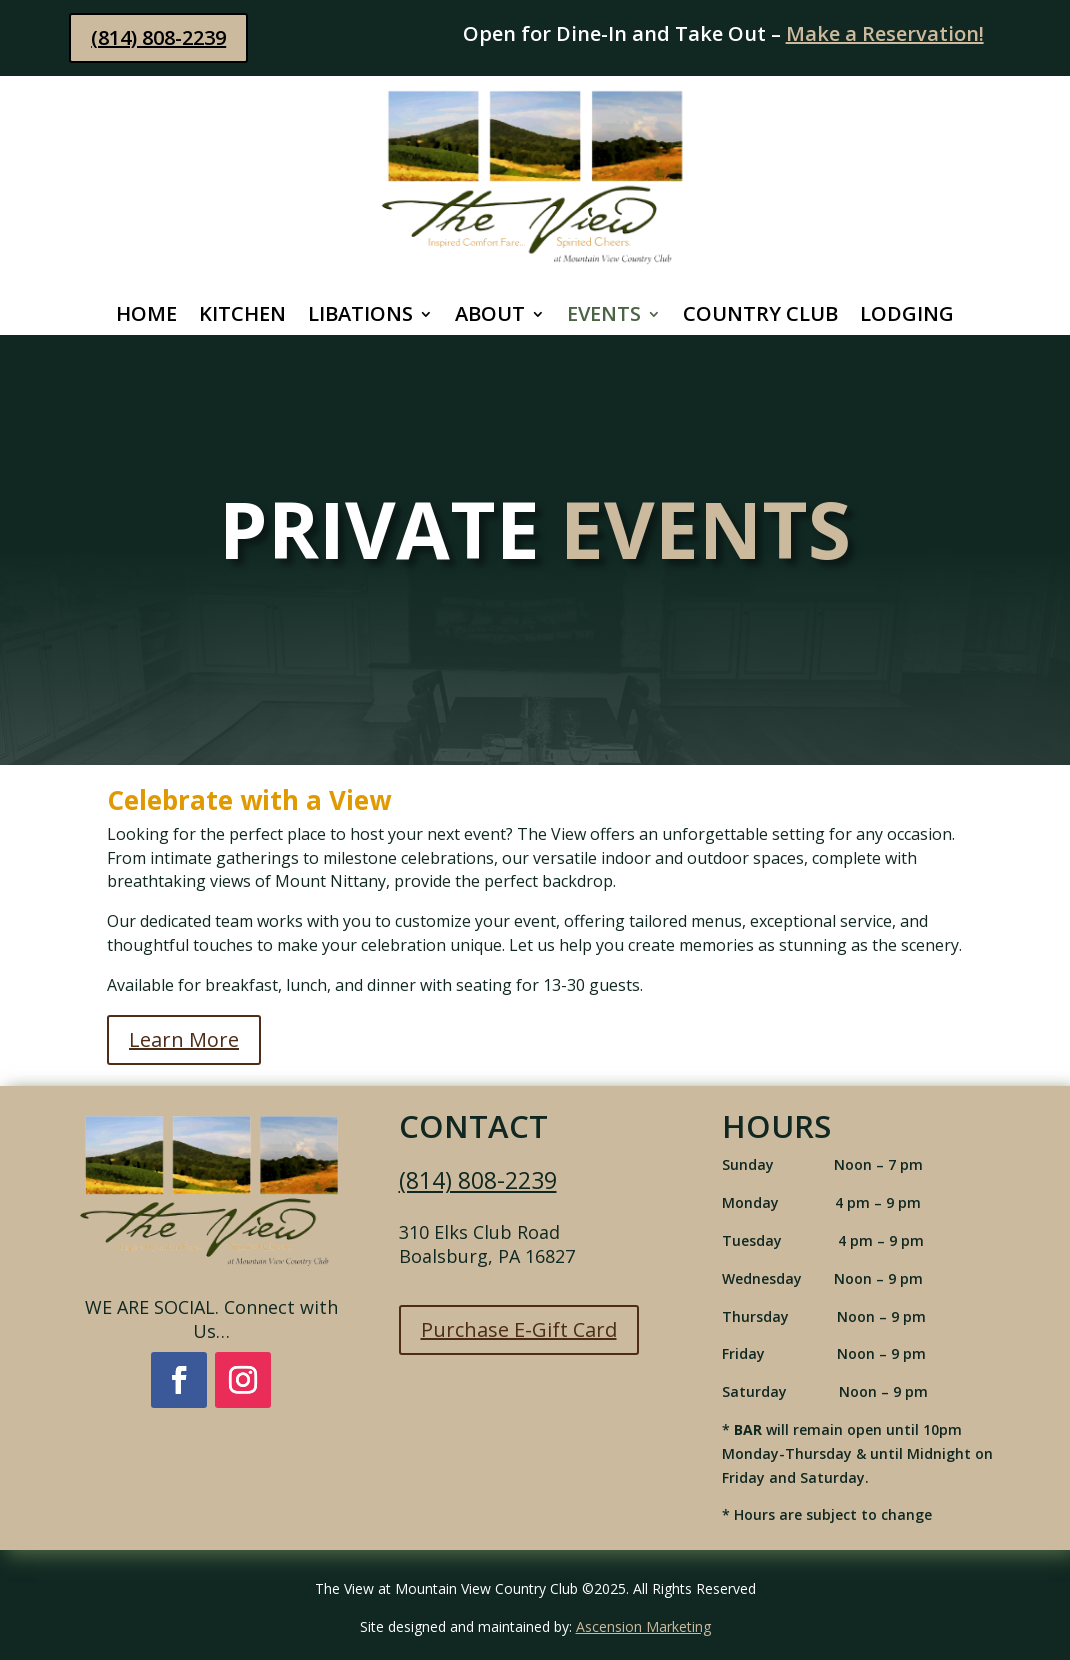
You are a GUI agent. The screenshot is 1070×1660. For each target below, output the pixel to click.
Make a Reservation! (885, 33)
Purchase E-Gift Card (519, 1329)
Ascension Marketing (643, 1626)
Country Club (760, 317)
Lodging (907, 317)
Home (146, 317)
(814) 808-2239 (158, 37)
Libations (360, 317)
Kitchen (242, 317)
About (490, 317)
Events (604, 317)
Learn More (184, 1039)
